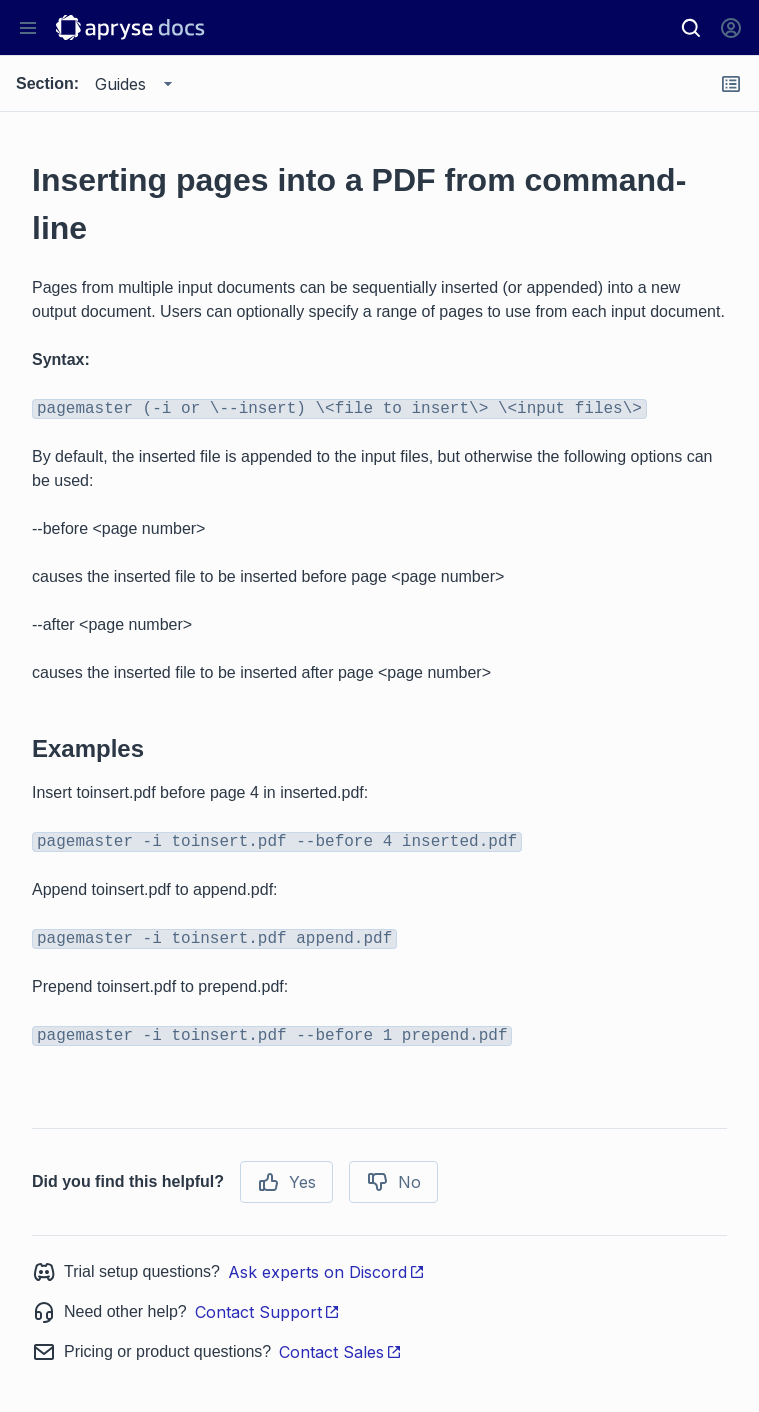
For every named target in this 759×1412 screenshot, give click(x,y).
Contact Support (267, 1312)
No (393, 1182)
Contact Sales (340, 1352)
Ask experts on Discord (326, 1272)
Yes (286, 1182)
